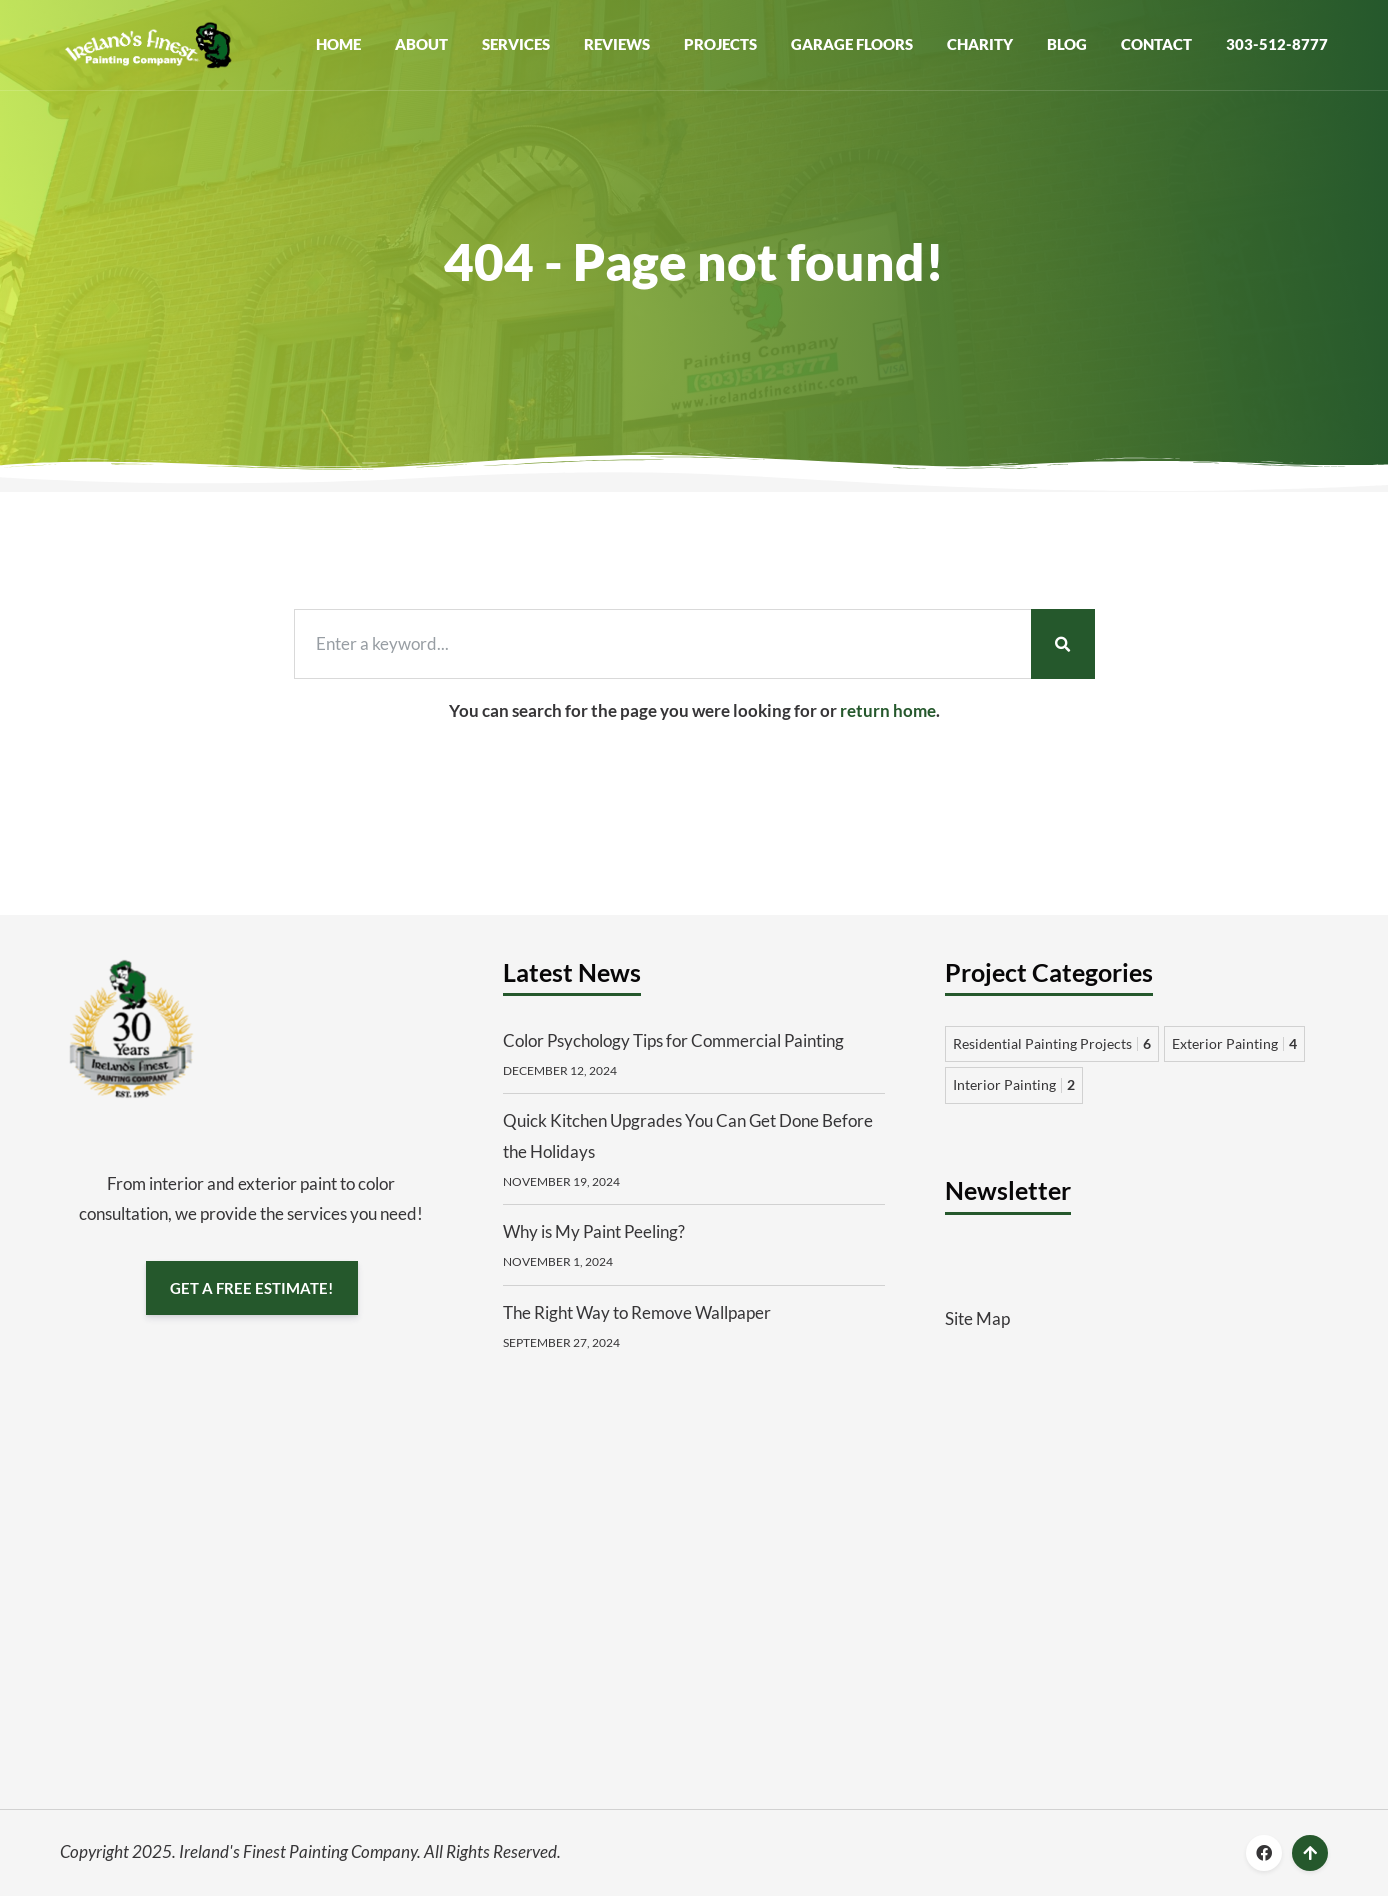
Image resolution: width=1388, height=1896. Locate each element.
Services (516, 44)
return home (888, 710)
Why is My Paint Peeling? (594, 1231)
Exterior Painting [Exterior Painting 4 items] (1234, 1043)
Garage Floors (852, 44)
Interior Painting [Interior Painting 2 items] (1014, 1084)
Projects (720, 44)
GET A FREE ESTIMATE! (251, 1287)
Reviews (617, 44)
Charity (980, 44)
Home (338, 44)
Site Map (977, 1318)
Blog (1067, 44)
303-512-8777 (1277, 44)
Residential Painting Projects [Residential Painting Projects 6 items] (1052, 1043)
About (421, 44)
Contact (1156, 44)
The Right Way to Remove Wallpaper (637, 1312)
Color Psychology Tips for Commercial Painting (673, 1040)
